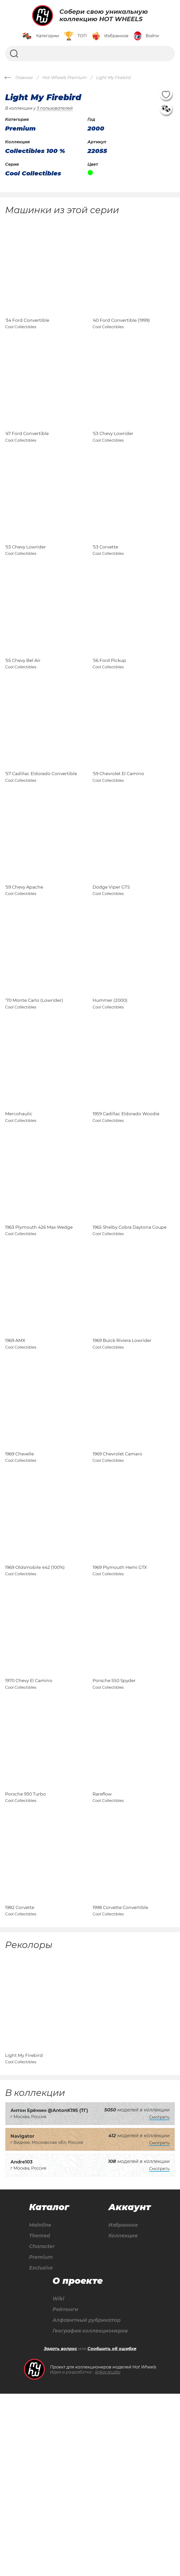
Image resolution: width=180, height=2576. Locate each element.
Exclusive (41, 2449)
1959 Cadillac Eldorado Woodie (126, 1203)
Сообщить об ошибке (111, 2531)
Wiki (57, 2480)
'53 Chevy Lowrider (113, 456)
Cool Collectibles (33, 173)
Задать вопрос (60, 2531)
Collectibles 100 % (35, 151)
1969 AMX (15, 1453)
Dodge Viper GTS (111, 954)
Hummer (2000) (110, 1079)
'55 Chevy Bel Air (23, 705)
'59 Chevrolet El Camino (118, 829)
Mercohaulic (18, 1203)
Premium (41, 2438)
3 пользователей (55, 108)
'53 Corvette (105, 580)
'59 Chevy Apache (24, 954)
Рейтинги (64, 2491)
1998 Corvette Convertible (120, 2076)
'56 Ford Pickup (109, 705)
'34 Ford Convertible (27, 331)
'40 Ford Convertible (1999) (121, 331)
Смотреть (159, 2297)
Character (43, 2427)
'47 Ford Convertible (27, 456)
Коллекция (123, 2416)
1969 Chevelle (19, 1577)
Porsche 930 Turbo (25, 1951)
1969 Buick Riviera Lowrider (122, 1453)
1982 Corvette (19, 2076)
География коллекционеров (90, 2513)
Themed (40, 2416)
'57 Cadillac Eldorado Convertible (41, 829)
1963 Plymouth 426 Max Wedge (39, 1328)
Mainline (41, 2405)
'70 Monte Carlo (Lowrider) (34, 1079)
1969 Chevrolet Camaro (117, 1577)
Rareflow (102, 1951)
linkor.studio (107, 2554)
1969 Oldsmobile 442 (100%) (35, 1702)
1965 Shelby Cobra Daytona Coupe (129, 1328)
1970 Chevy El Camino (28, 1826)
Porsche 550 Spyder (114, 1826)
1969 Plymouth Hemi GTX (120, 1702)
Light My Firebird (24, 2235)
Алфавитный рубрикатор (86, 2502)
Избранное (124, 2405)
